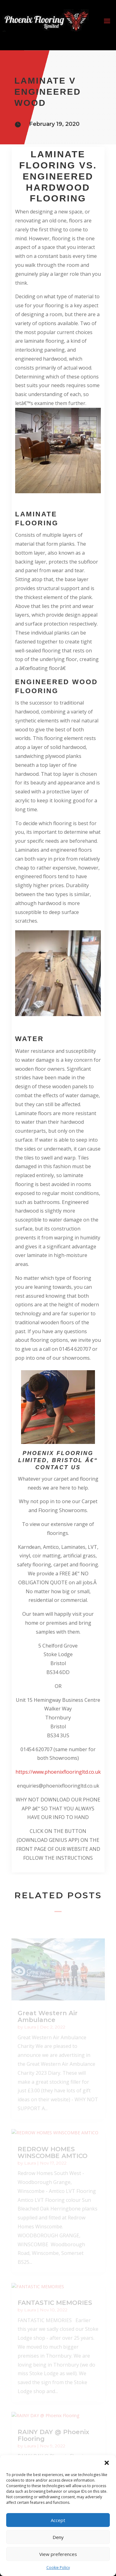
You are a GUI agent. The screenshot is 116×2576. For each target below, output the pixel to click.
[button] (107, 2463)
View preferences (58, 2554)
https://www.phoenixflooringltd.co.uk (58, 1771)
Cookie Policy (58, 2567)
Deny (58, 2537)
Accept (58, 2520)
